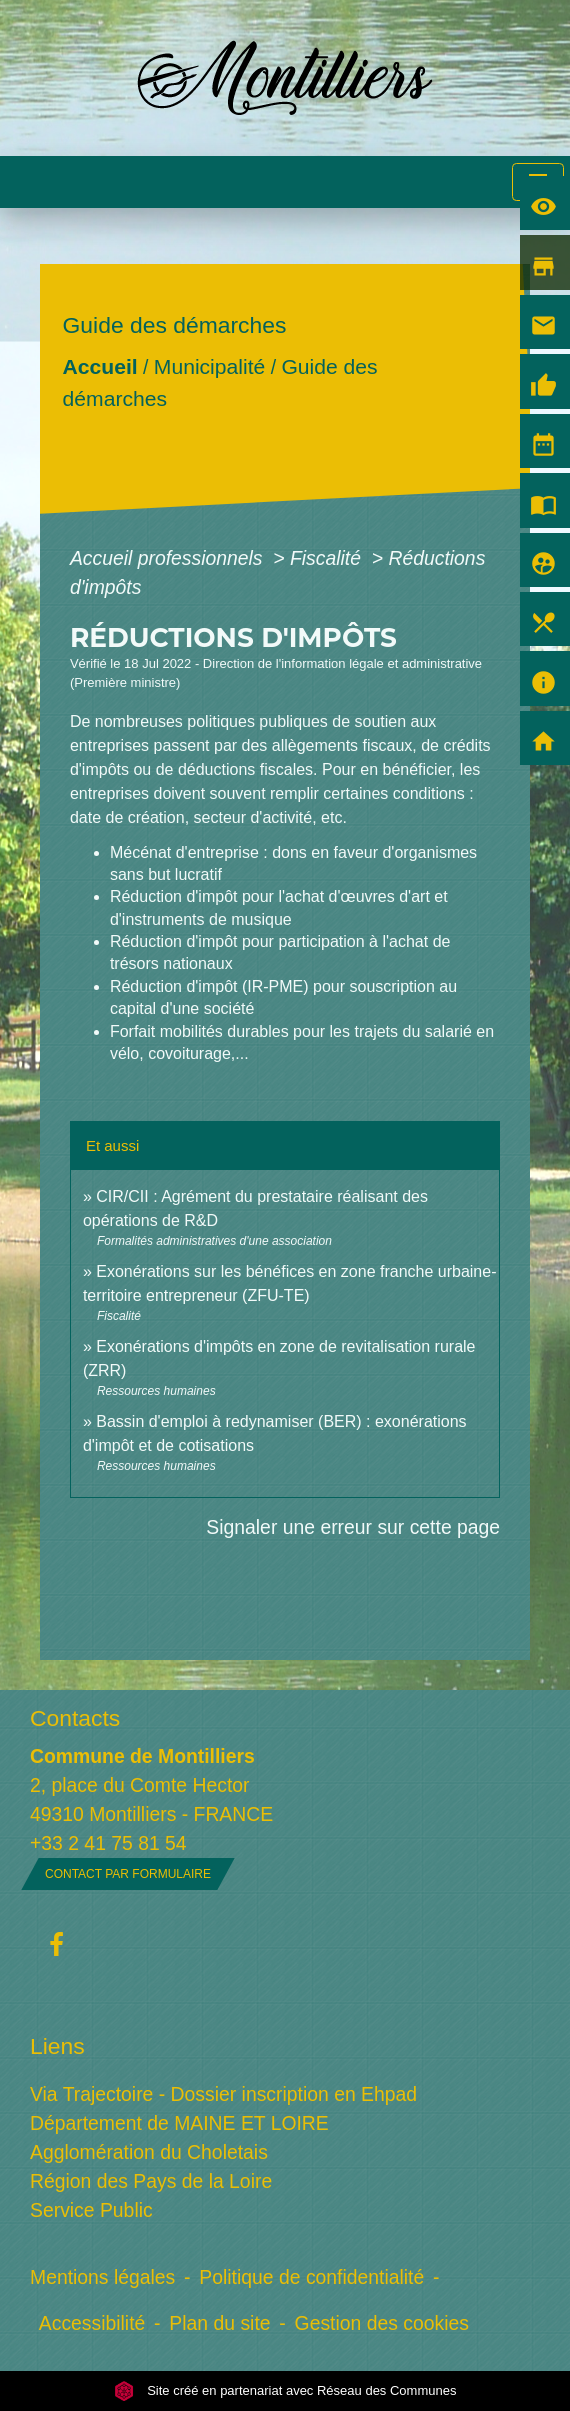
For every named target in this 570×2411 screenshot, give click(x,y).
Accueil (99, 366)
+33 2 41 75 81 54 (108, 1843)
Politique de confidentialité (311, 2277)
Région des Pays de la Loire (151, 2181)
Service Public (91, 2210)
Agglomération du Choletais (149, 2152)
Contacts (75, 1718)
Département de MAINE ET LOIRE (179, 2123)
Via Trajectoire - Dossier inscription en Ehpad (223, 2094)
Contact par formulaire (128, 1874)
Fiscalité (328, 558)
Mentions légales (102, 2277)
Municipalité (209, 366)
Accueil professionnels (169, 558)
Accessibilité (92, 2323)
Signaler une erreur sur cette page (353, 1527)
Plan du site (219, 2323)
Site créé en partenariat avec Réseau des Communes (285, 2390)
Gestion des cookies (382, 2323)
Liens (57, 2046)
